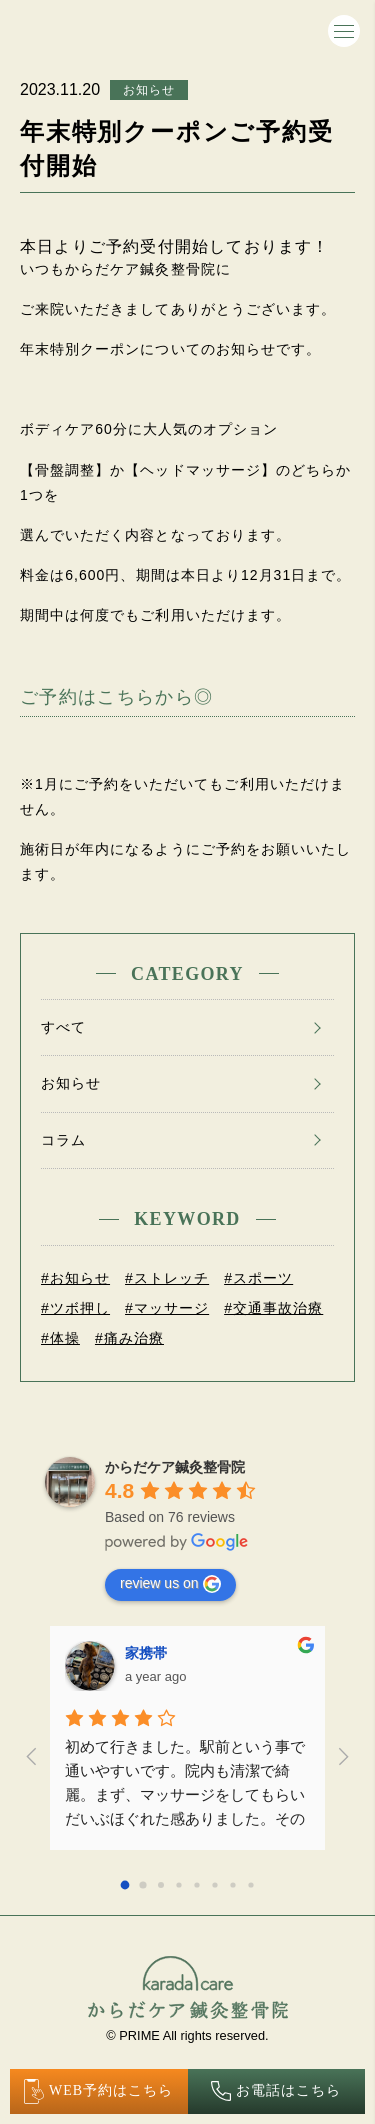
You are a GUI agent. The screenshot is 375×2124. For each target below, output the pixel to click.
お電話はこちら (276, 2091)
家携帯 (146, 1653)
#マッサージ (167, 1308)
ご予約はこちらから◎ (117, 697)
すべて (63, 1027)
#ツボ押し (75, 1308)
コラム (63, 1140)
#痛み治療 (129, 1338)
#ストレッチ (167, 1278)
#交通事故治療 (273, 1308)
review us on (170, 1584)
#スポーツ (258, 1278)
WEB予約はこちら (99, 2091)
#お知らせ (75, 1278)
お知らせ (149, 90)
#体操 (60, 1338)
